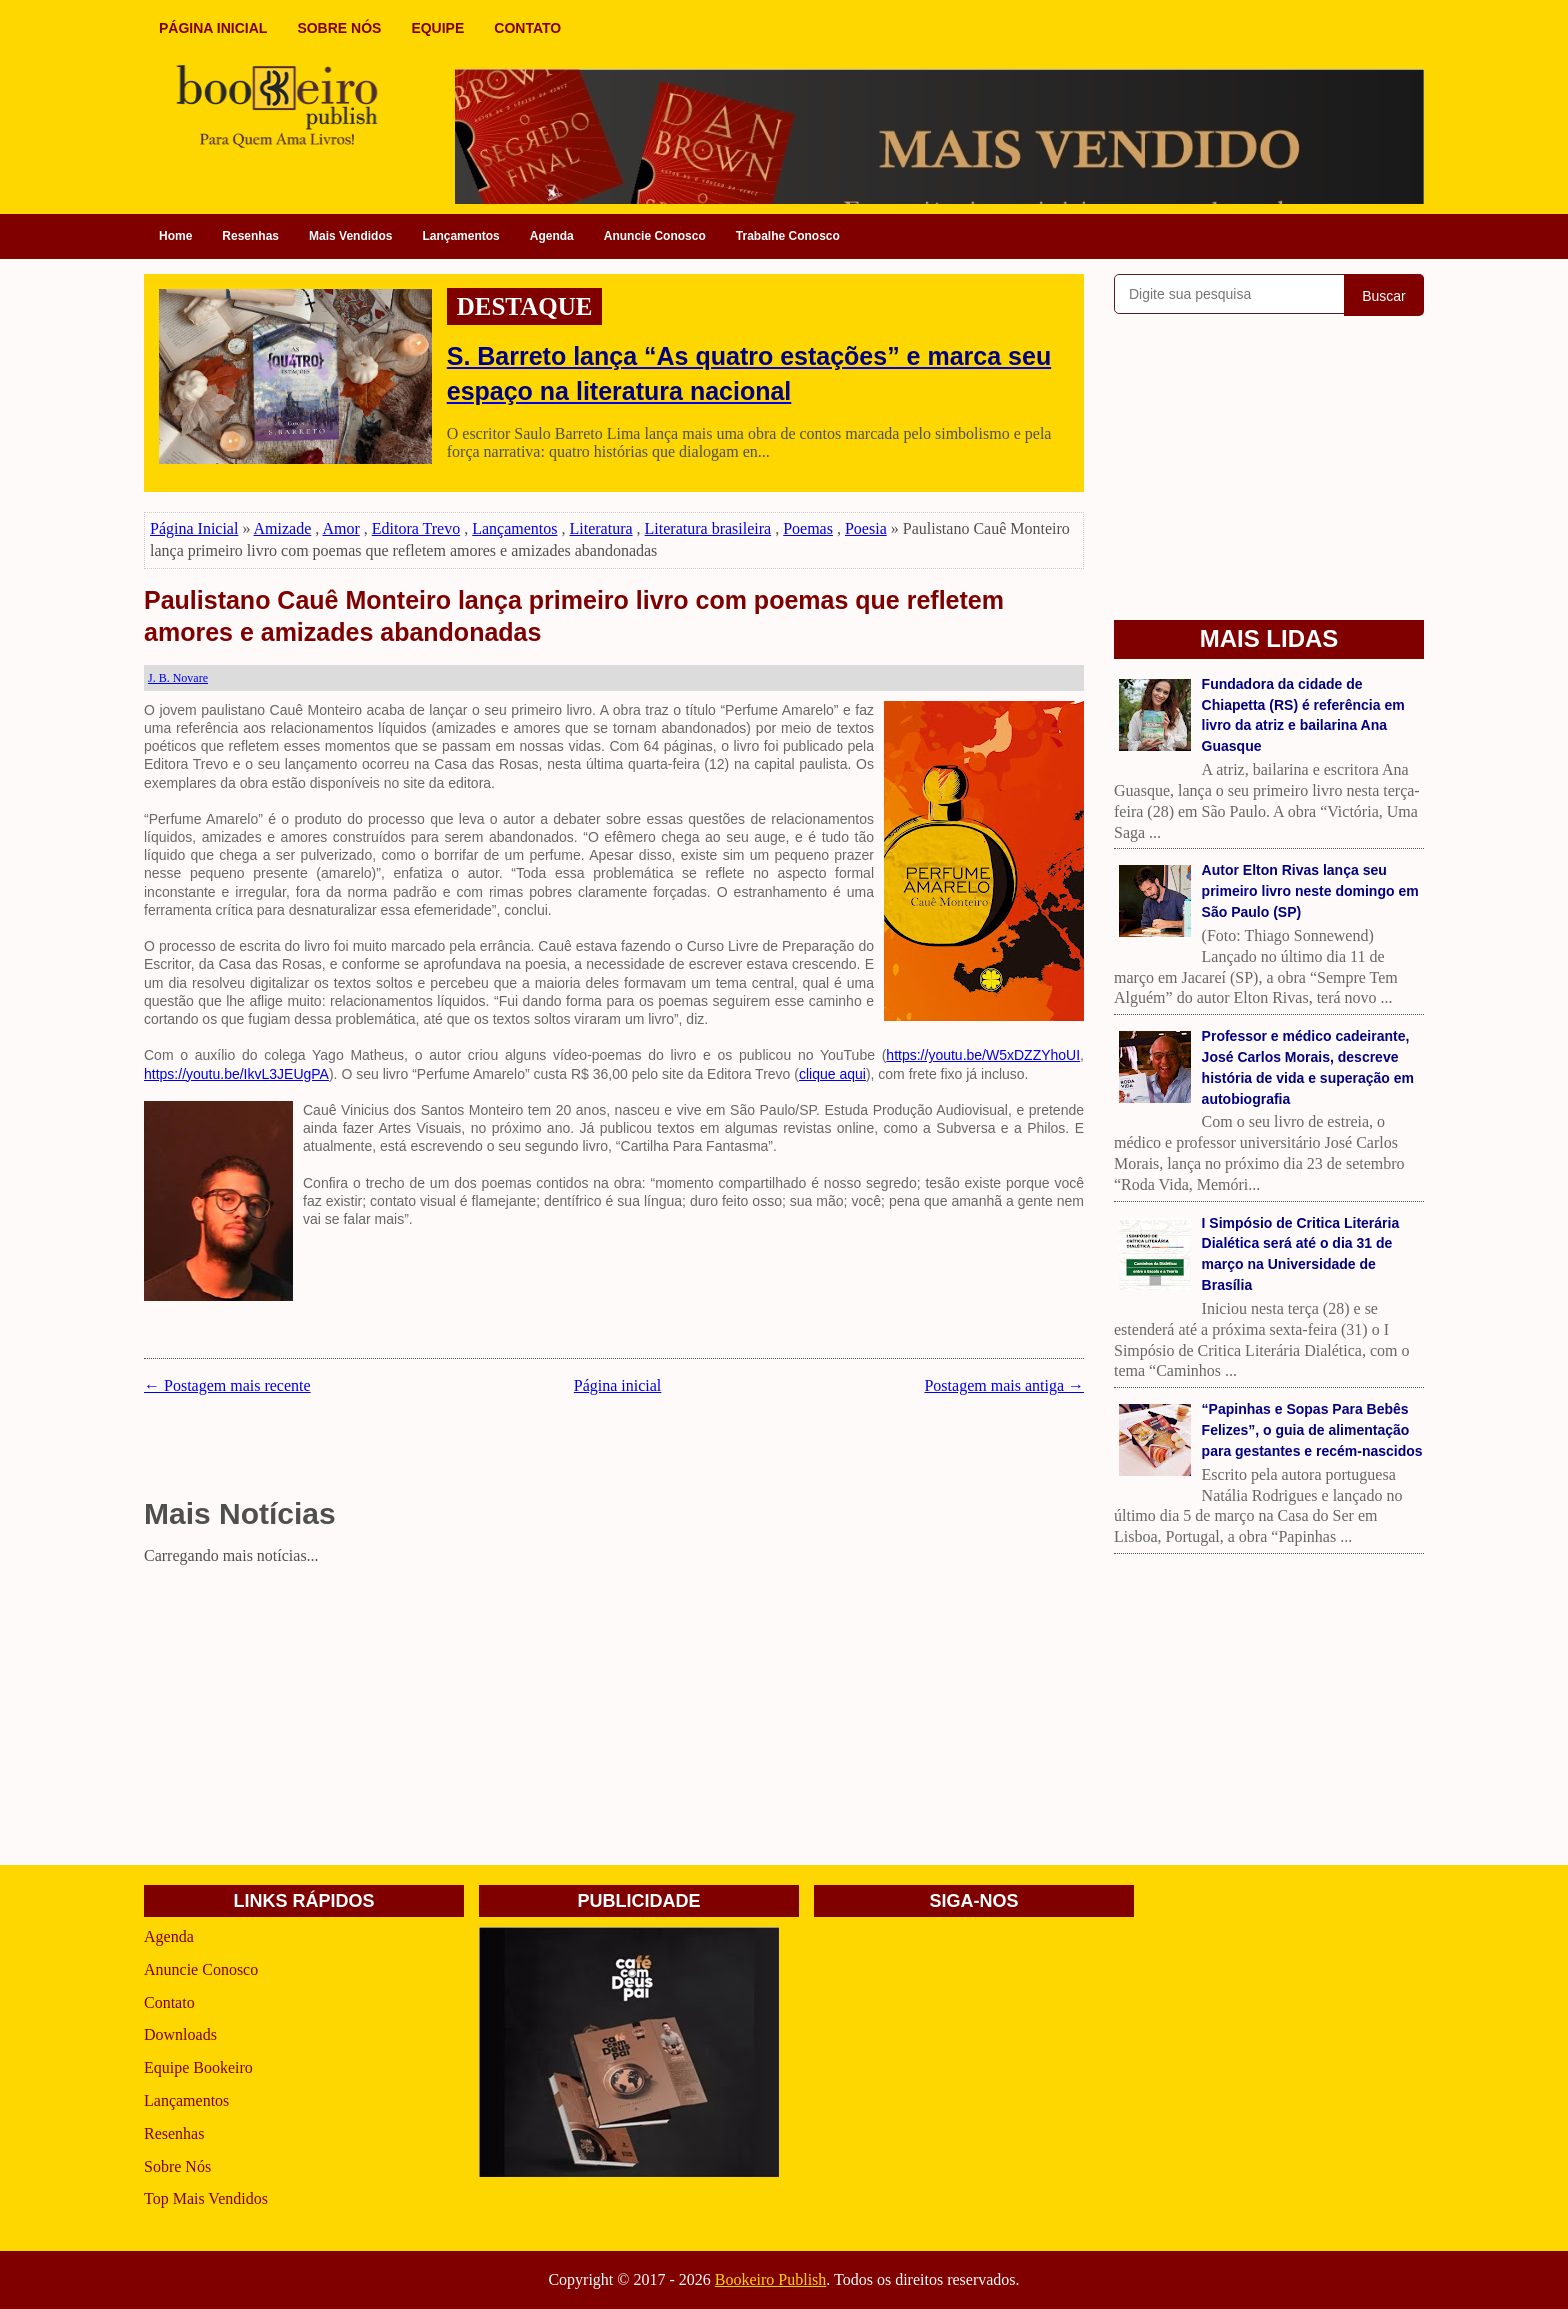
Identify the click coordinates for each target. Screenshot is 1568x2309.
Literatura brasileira (708, 528)
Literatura (601, 528)
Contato (169, 2002)
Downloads (180, 2034)
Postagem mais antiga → (1004, 1385)
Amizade (283, 528)
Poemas (808, 528)
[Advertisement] (614, 1712)
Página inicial (618, 1385)
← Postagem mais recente (227, 1385)
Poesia (866, 528)
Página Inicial (194, 528)
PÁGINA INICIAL (213, 28)
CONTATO (527, 28)
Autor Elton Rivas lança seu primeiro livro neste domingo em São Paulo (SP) (1310, 891)
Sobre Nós (177, 2166)
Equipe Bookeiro (198, 2067)
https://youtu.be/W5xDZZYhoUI (983, 1055)
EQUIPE (437, 28)
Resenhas (250, 236)
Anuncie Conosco (655, 236)
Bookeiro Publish (771, 2279)
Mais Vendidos (350, 236)
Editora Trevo (416, 528)
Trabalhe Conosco (788, 236)
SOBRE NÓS (339, 28)
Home (175, 236)
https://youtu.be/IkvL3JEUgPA (236, 1074)
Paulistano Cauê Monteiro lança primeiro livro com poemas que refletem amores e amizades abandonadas (574, 616)
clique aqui (832, 1074)
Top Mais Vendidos (206, 2198)
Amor (340, 528)
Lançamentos (460, 236)
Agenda (552, 236)
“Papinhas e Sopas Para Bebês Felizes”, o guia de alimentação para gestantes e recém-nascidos (1312, 1430)
